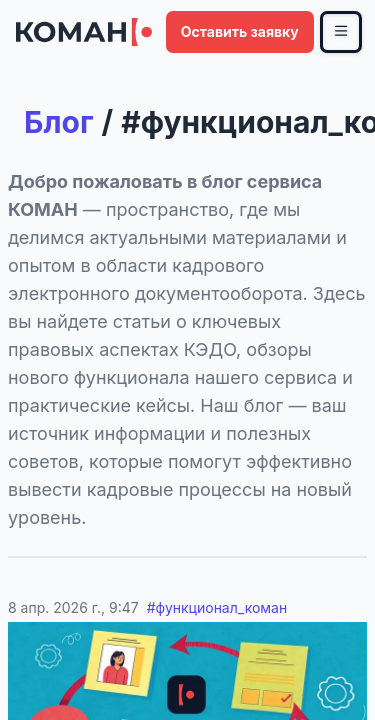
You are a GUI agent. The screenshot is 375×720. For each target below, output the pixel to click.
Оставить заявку (240, 31)
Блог (59, 122)
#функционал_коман (217, 607)
